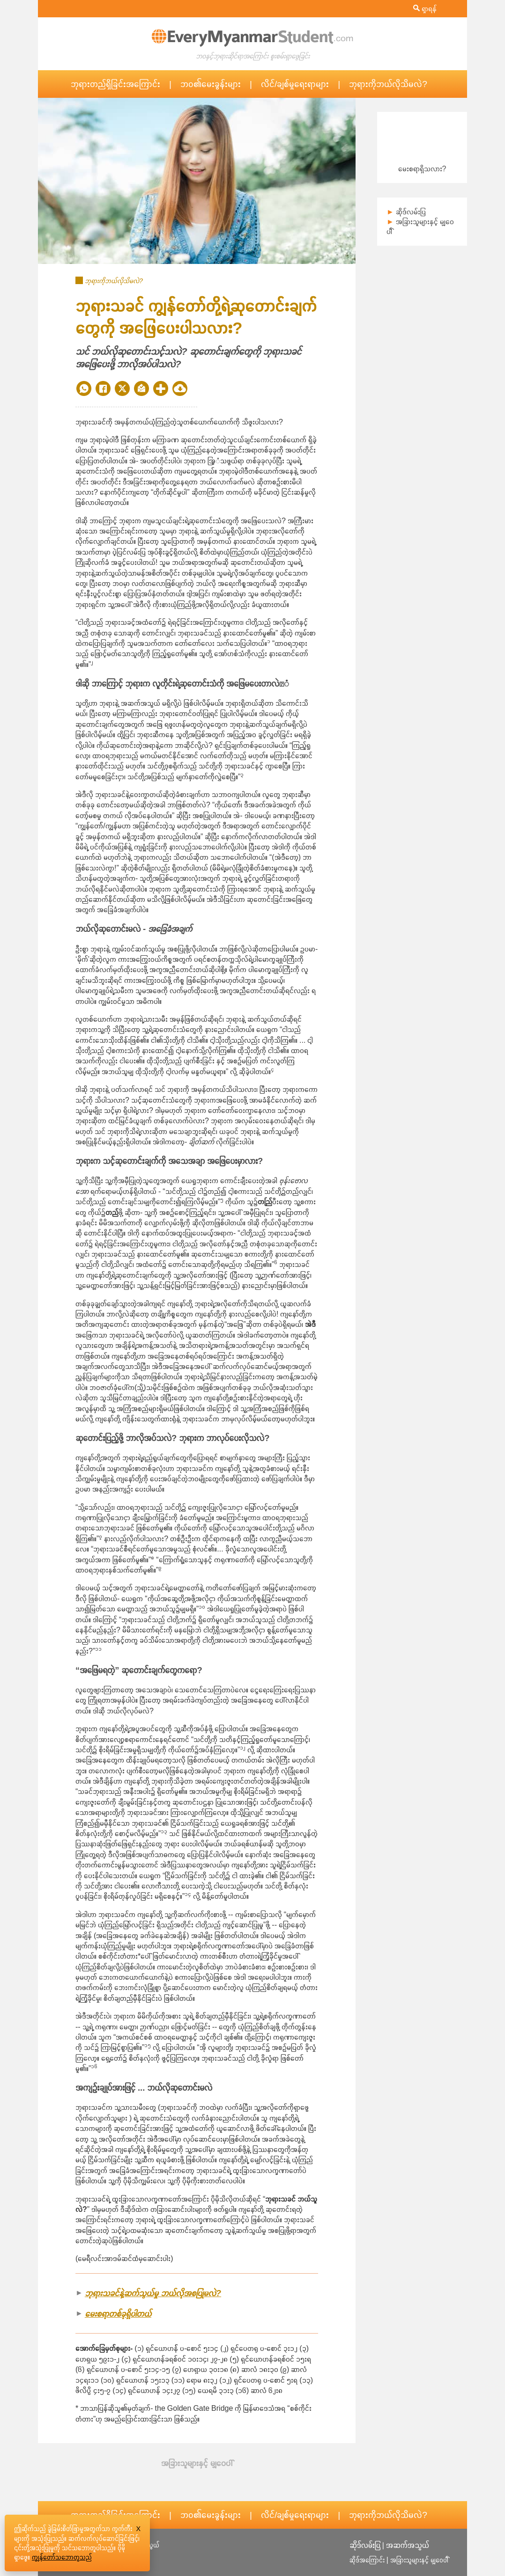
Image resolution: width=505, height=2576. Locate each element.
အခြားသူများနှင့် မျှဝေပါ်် (419, 2560)
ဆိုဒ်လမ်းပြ (411, 211)
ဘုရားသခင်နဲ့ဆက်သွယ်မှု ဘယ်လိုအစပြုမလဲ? (153, 2293)
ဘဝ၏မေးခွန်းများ (210, 83)
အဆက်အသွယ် (407, 2545)
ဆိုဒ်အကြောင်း (367, 2560)
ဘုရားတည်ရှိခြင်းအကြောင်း (115, 83)
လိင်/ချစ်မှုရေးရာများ (295, 83)
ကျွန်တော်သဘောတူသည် (62, 2557)
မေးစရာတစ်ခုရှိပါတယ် (118, 2313)
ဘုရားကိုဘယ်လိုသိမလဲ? (388, 83)
